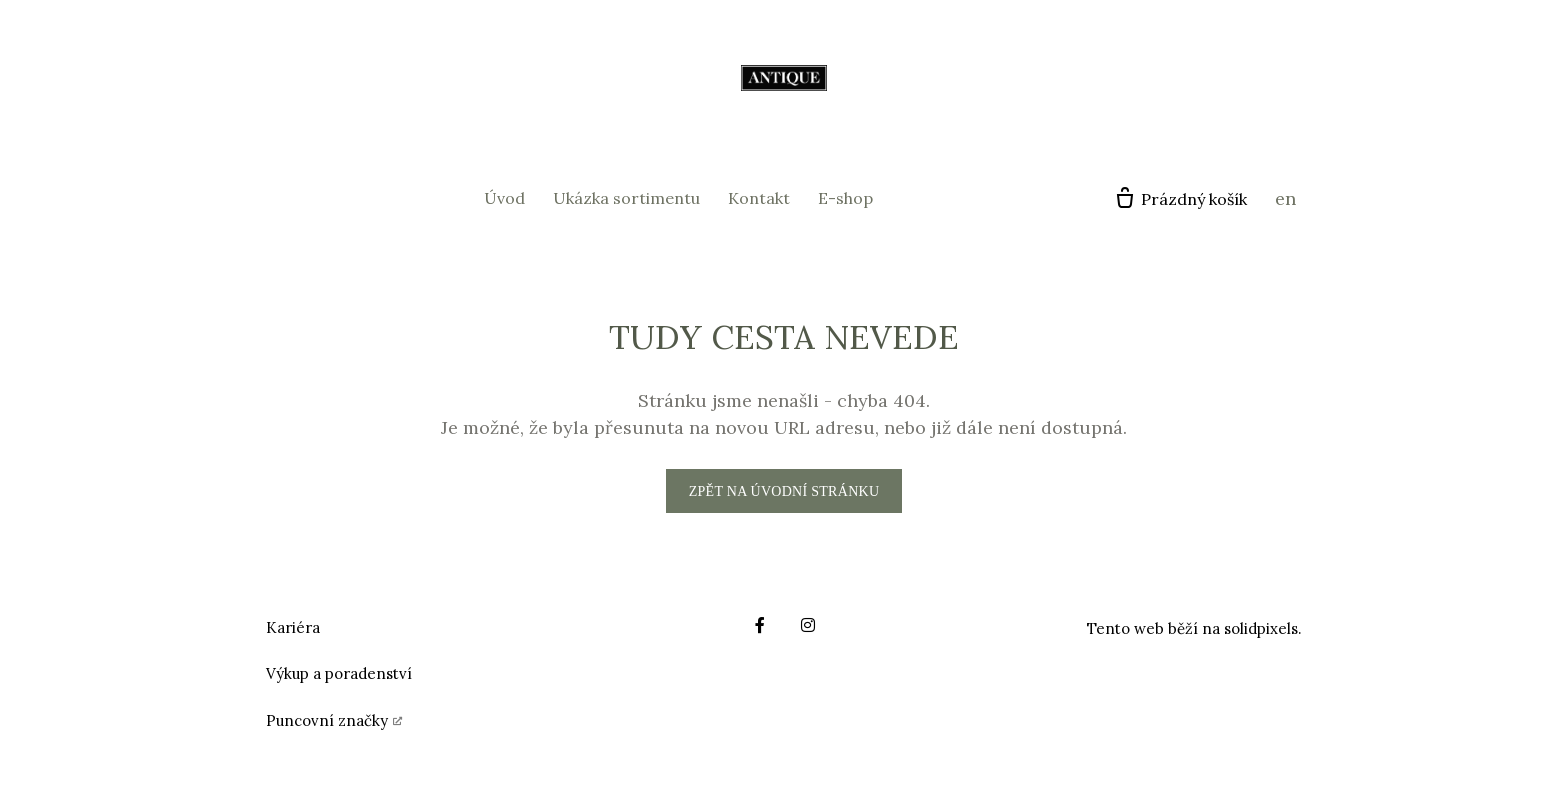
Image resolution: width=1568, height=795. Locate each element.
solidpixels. (1263, 628)
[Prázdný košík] (1180, 199)
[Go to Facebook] (760, 625)
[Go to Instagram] (808, 625)
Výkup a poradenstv (336, 673)
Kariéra (293, 627)
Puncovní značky (327, 720)
